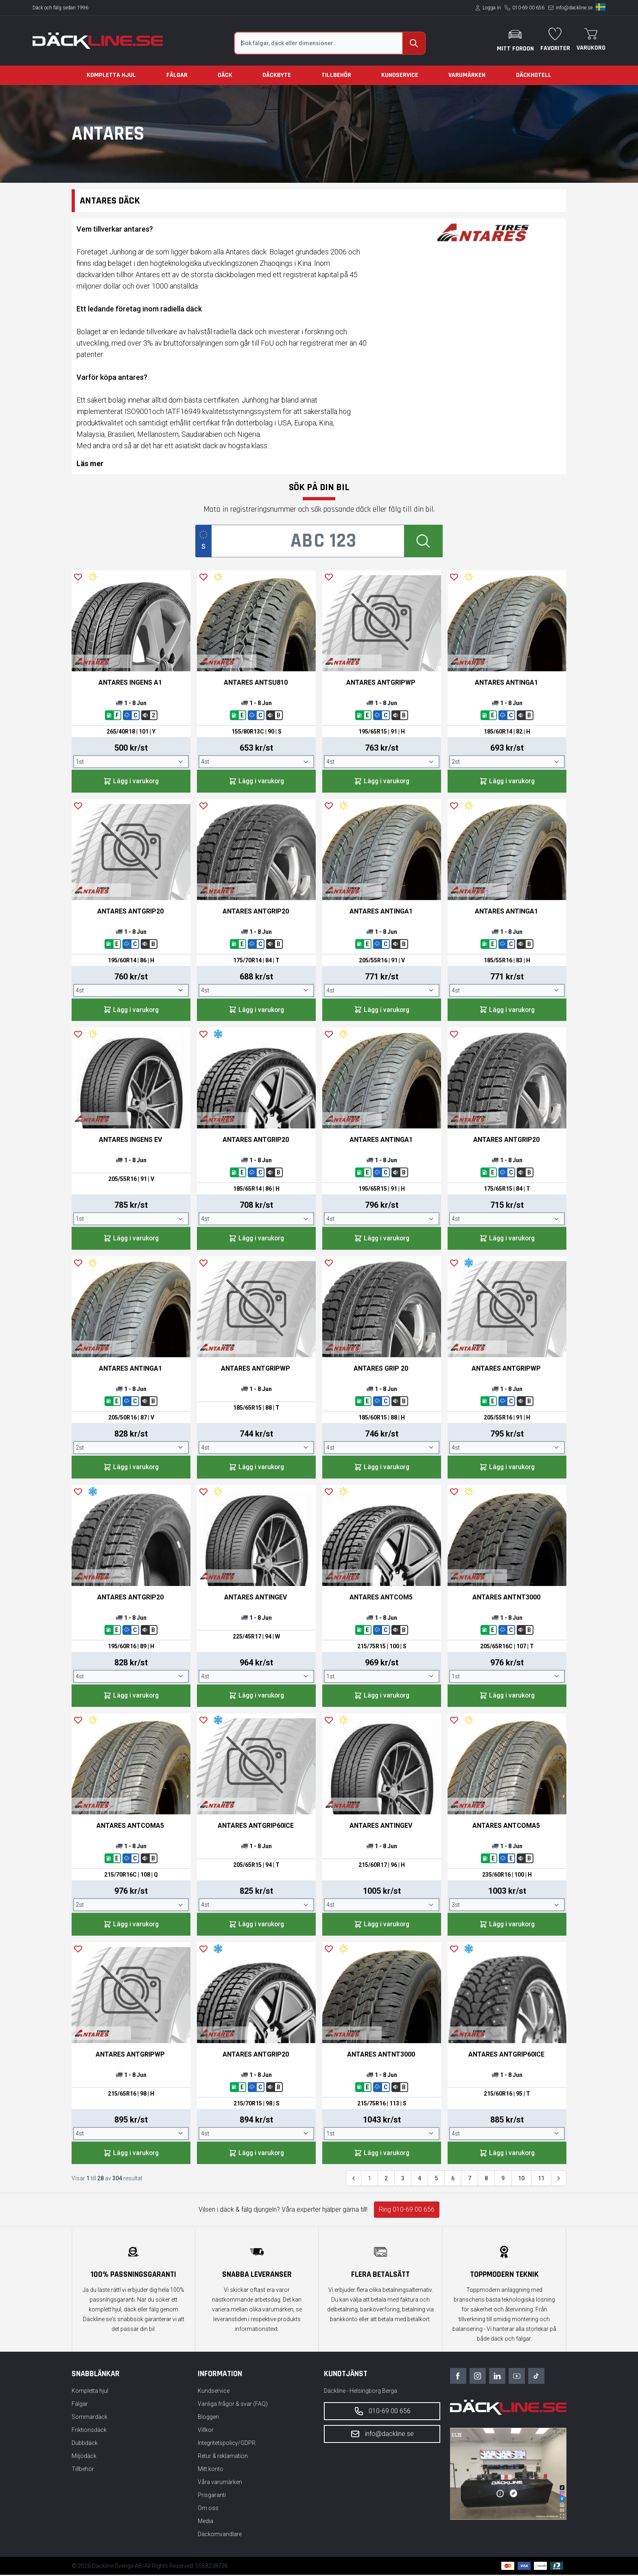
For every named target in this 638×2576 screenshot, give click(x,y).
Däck (225, 75)
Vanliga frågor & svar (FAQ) (233, 2405)
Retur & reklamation (223, 2457)
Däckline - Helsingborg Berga (360, 2392)
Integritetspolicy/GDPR (227, 2444)
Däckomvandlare (220, 2535)
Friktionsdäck (89, 2431)
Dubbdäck (85, 2444)
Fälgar (177, 75)
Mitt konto (210, 2470)
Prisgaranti (212, 2496)
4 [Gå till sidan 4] (419, 2179)
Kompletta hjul (111, 75)
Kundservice (399, 75)
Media (205, 2522)
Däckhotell (533, 75)
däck (259, 252)
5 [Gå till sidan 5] (436, 2179)
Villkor (206, 2431)
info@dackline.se (574, 8)
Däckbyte (276, 75)
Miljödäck (84, 2457)
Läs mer (89, 463)
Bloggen (208, 2418)
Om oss (208, 2509)
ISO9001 (138, 411)
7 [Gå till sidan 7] (469, 2179)
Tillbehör (336, 75)
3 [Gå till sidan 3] (402, 2179)
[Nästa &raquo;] (558, 2179)
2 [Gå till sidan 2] (386, 2179)
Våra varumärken (220, 2483)
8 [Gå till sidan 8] (486, 2179)
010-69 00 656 (528, 8)
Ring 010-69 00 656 (407, 2211)
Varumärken (466, 75)
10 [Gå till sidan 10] (521, 2179)
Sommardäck (89, 2418)
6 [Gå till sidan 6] (452, 2179)
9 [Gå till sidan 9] (503, 2179)
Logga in (492, 8)
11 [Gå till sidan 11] (541, 2179)
